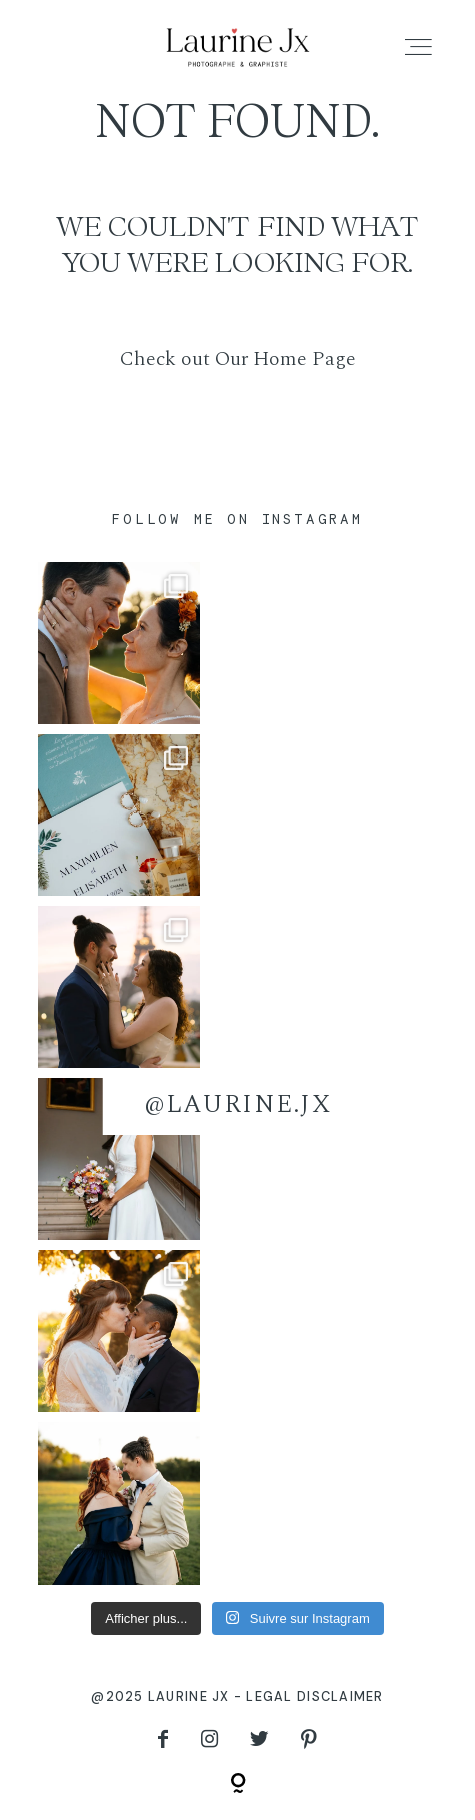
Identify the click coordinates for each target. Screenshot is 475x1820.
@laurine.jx (237, 1104)
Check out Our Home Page (238, 359)
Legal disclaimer (314, 1696)
